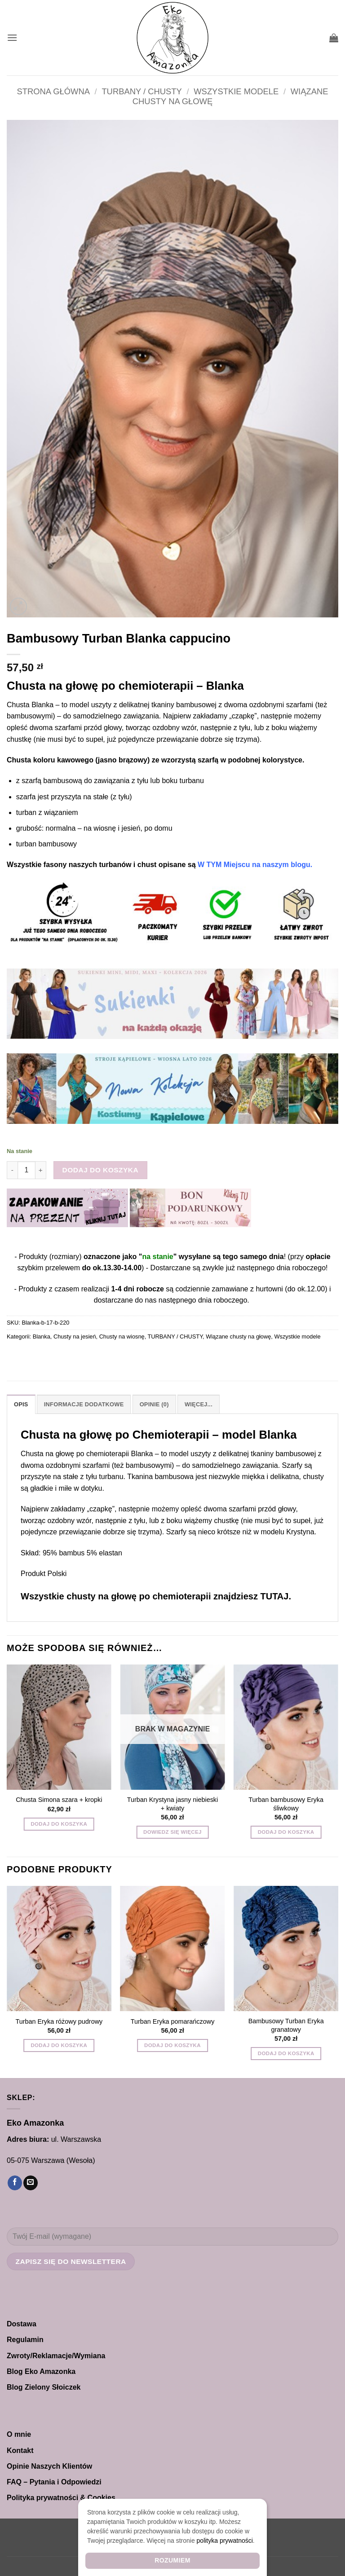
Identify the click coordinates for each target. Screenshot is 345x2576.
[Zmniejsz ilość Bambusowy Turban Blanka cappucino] (12, 1170)
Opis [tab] (21, 1404)
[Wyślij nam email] (30, 2182)
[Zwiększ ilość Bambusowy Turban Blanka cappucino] (40, 1170)
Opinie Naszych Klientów (49, 2466)
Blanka (41, 1336)
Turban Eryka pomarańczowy (173, 2021)
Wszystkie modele (236, 91)
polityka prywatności (225, 2540)
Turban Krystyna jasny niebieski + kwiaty (172, 1804)
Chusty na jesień (74, 1336)
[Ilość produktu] (26, 1170)
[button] (12, 37)
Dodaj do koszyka (100, 1170)
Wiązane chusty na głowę (238, 1336)
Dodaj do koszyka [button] (59, 1824)
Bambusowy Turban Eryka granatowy (286, 2025)
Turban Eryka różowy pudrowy (58, 2021)
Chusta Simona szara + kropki (59, 1799)
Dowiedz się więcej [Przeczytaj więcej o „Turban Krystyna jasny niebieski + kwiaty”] (172, 1832)
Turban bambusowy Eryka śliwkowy (285, 1804)
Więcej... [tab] (198, 1404)
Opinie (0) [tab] (154, 1404)
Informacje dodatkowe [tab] (84, 1404)
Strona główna (53, 91)
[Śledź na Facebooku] (15, 2182)
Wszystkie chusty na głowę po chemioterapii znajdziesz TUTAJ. (156, 1596)
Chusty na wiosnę (122, 1336)
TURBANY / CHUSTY (141, 91)
